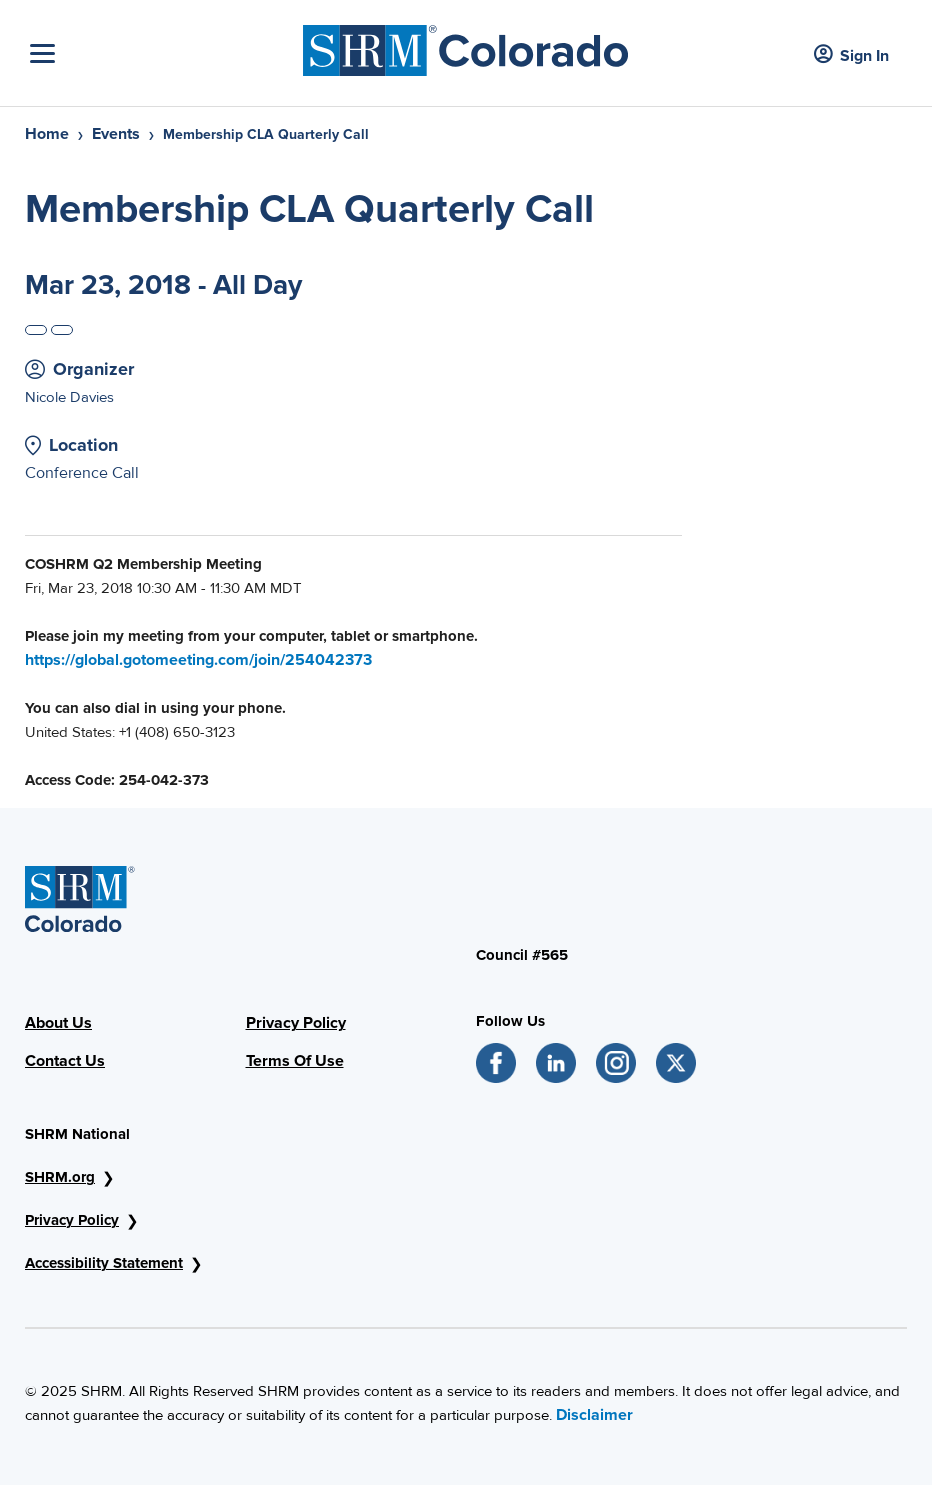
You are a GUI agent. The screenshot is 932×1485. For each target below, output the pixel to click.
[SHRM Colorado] (466, 45)
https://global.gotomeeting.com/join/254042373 (198, 660)
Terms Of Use (295, 1061)
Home (47, 134)
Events (116, 134)
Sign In (851, 55)
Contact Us (65, 1061)
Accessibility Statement (104, 1263)
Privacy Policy (296, 1023)
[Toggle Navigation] (161, 53)
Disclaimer (594, 1415)
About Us (58, 1023)
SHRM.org (60, 1177)
